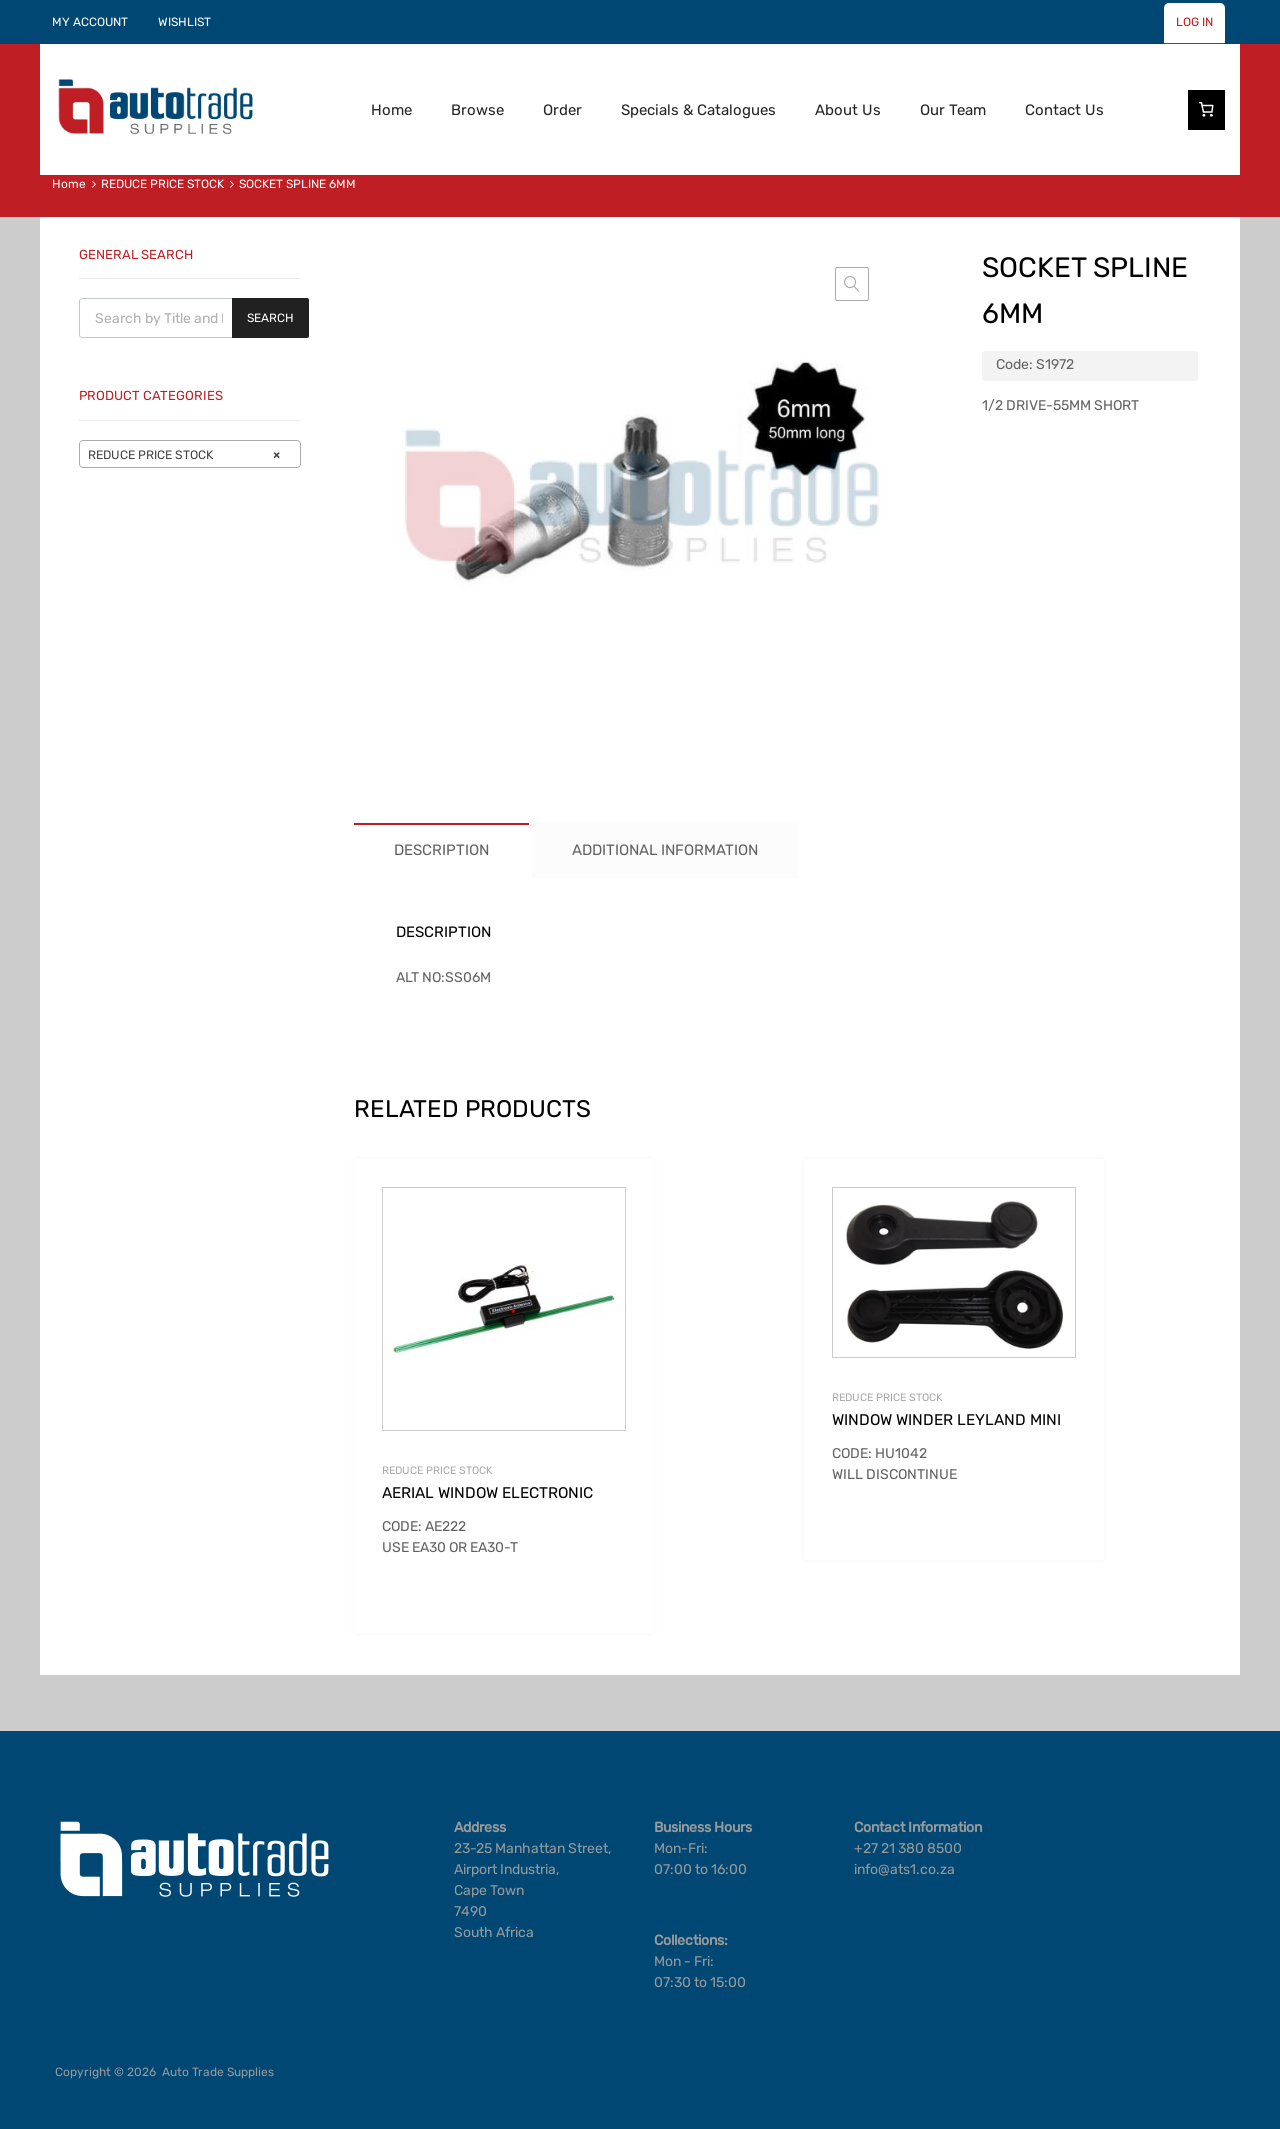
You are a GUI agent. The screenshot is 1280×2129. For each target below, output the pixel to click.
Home (391, 110)
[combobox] (190, 454)
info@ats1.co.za (904, 1869)
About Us (848, 110)
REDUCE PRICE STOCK (162, 184)
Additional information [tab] (665, 850)
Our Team (953, 110)
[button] (852, 284)
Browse (477, 110)
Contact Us (1064, 110)
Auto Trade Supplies (218, 2072)
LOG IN (1194, 22)
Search (270, 318)
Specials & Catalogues (698, 110)
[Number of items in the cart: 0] (1207, 110)
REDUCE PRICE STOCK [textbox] (184, 455)
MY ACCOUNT (90, 22)
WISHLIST (184, 22)
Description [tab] (441, 850)
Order (562, 110)
